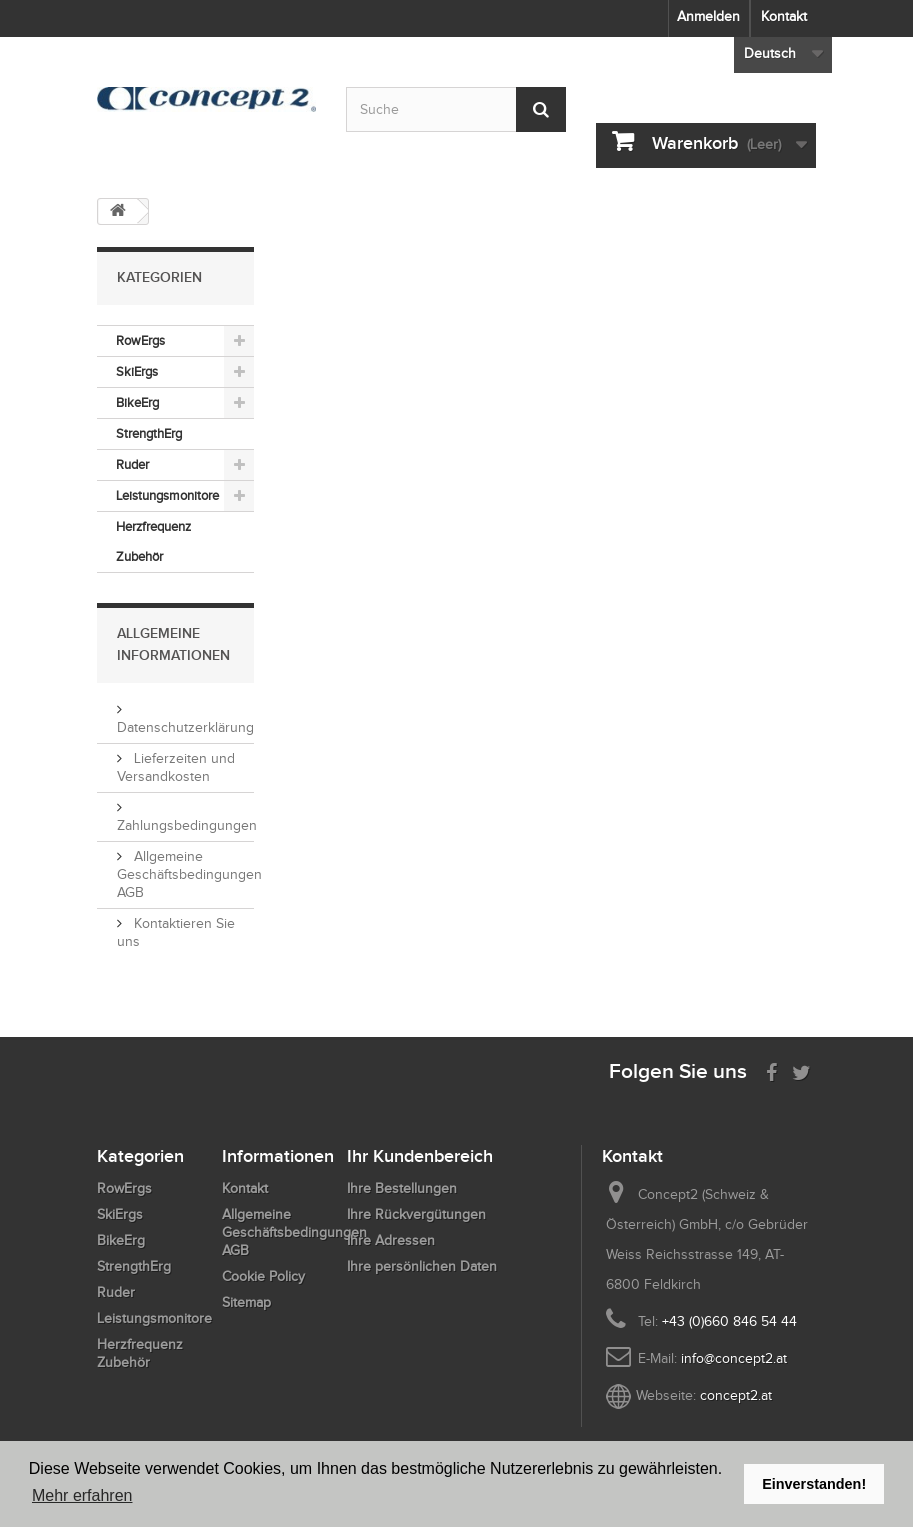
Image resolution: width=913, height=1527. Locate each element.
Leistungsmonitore (167, 495)
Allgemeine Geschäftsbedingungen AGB (189, 874)
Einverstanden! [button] (814, 1484)
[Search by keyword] (456, 109)
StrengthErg (149, 433)
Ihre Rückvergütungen (416, 1214)
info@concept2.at (734, 1358)
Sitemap (246, 1302)
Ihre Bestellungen (402, 1188)
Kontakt (784, 16)
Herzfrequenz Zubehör (153, 541)
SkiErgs (137, 371)
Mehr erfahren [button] (82, 1495)
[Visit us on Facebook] (771, 1070)
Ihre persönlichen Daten (422, 1266)
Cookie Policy (263, 1276)
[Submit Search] (541, 109)
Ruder (132, 464)
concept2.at (736, 1395)
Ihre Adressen (391, 1240)
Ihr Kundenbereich (420, 1156)
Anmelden (708, 16)
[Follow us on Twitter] (801, 1070)
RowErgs (140, 340)
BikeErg (137, 402)
